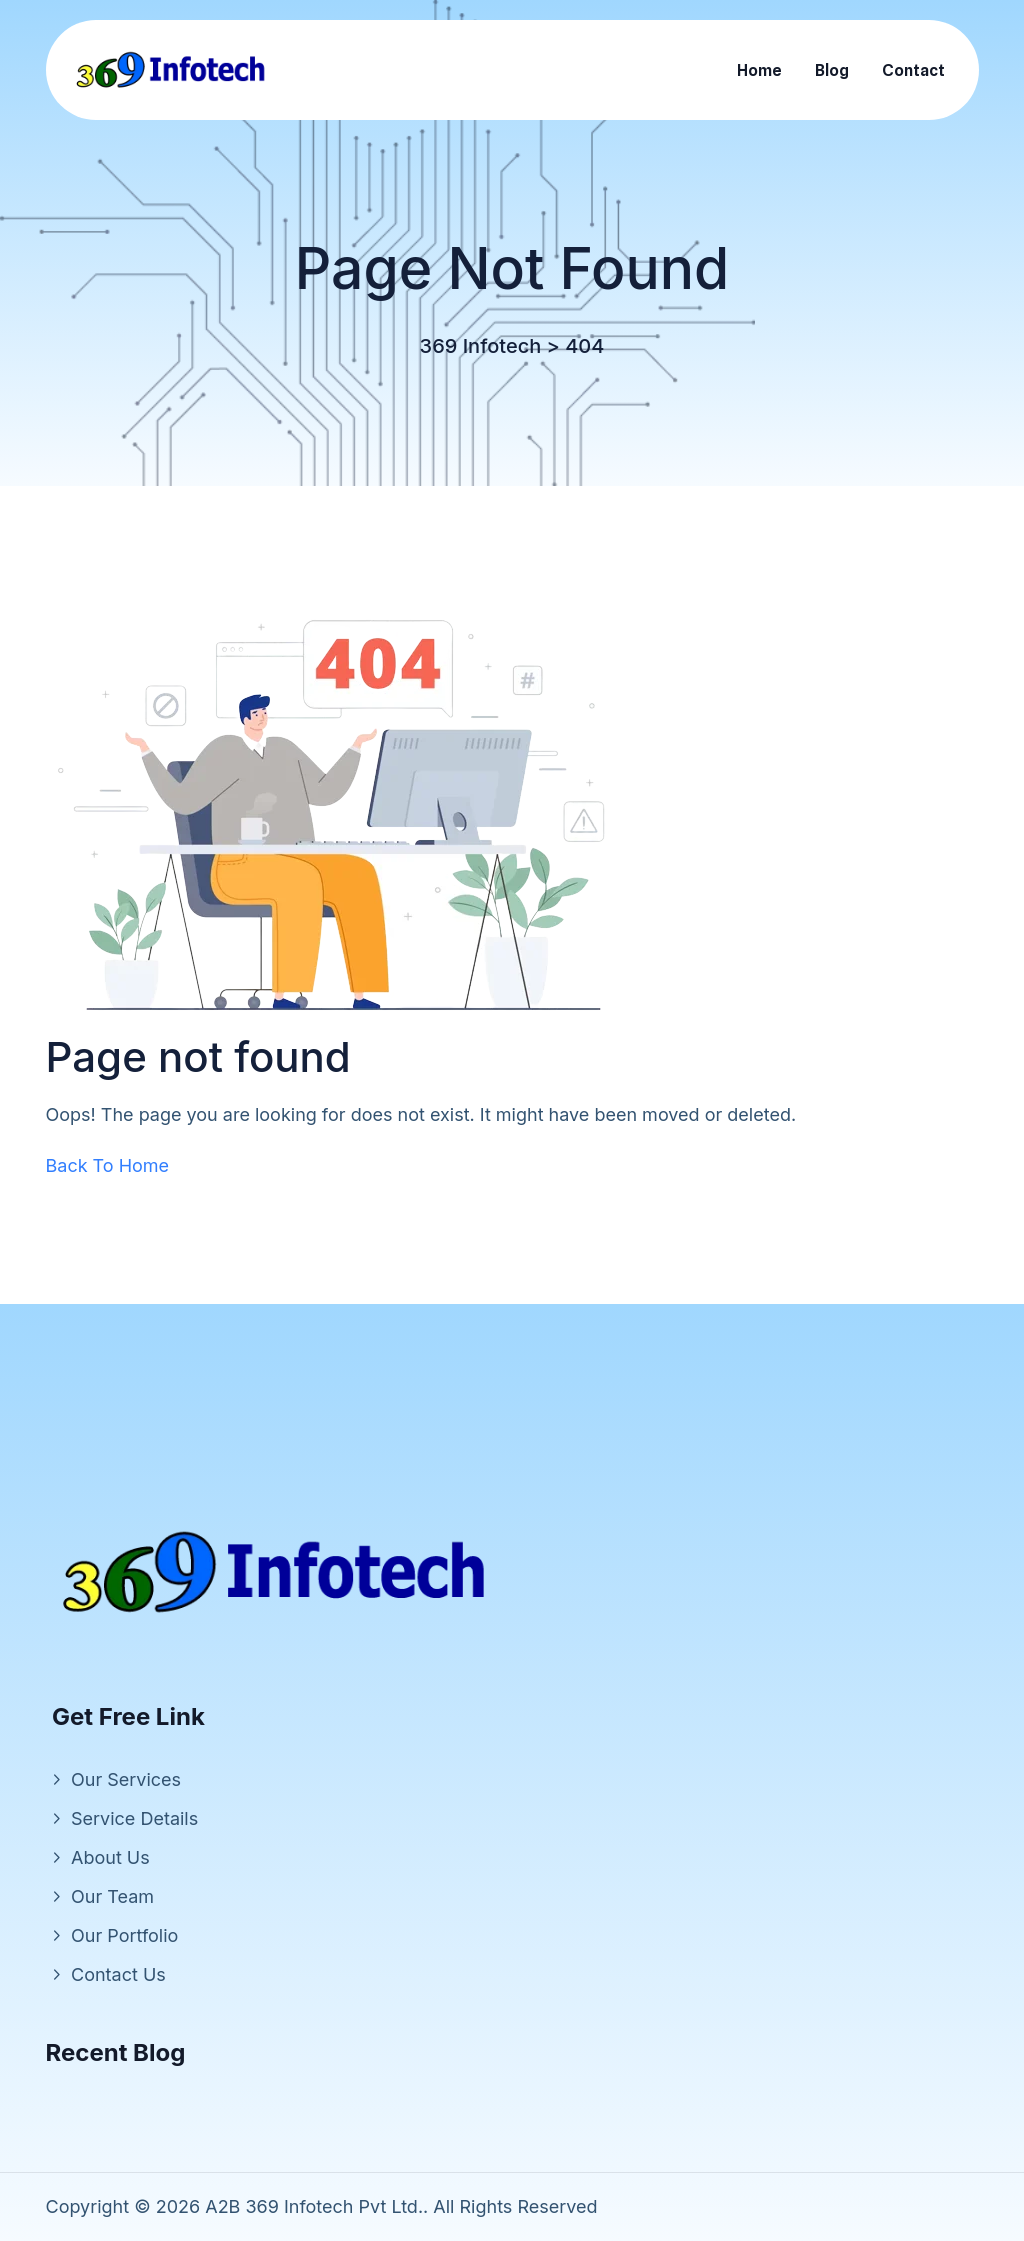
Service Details (134, 1818)
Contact (913, 70)
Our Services (126, 1779)
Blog (832, 70)
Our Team (112, 1896)
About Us (110, 1857)
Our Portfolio (124, 1935)
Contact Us (118, 1974)
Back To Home (108, 1165)
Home (759, 70)
